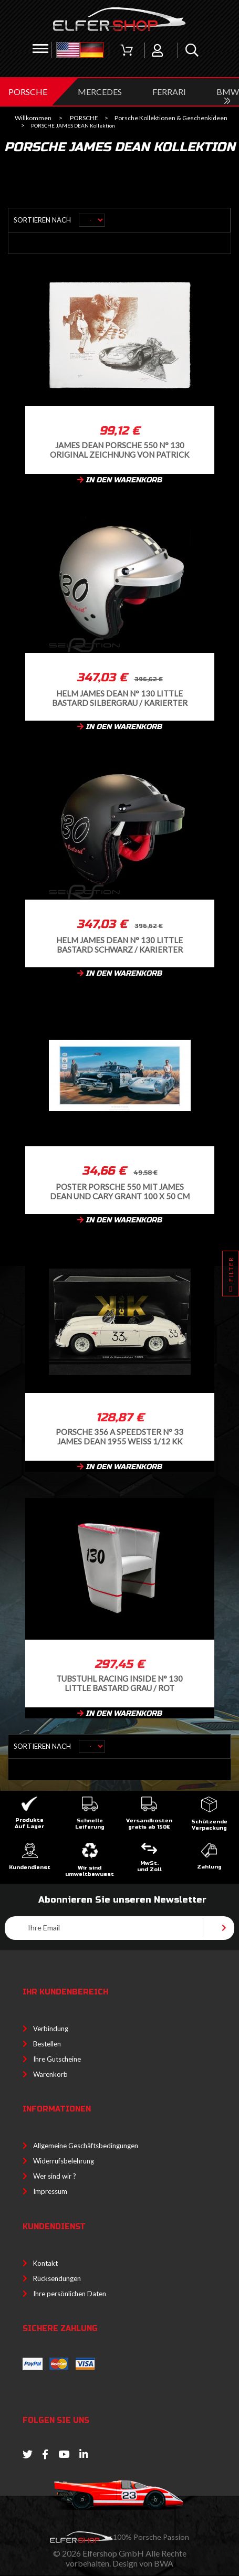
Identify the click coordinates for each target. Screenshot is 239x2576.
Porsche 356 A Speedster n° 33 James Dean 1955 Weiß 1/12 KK (119, 1436)
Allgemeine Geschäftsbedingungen (85, 2145)
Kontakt (45, 2263)
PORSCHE (27, 92)
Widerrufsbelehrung (63, 2161)
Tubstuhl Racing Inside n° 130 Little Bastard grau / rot (119, 1683)
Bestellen (47, 2044)
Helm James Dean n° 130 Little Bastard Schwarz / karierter (119, 944)
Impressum (50, 2191)
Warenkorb (50, 2074)
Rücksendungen (57, 2278)
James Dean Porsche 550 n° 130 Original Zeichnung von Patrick (119, 449)
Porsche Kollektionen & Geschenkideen (171, 118)
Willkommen (33, 118)
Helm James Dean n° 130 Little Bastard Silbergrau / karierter (120, 698)
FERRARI (169, 92)
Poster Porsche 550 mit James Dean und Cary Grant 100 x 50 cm (120, 1191)
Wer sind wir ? (54, 2176)
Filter (231, 1276)
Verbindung (50, 2028)
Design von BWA (142, 2563)
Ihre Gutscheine (57, 2059)
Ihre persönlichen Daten (69, 2293)
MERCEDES (100, 92)
